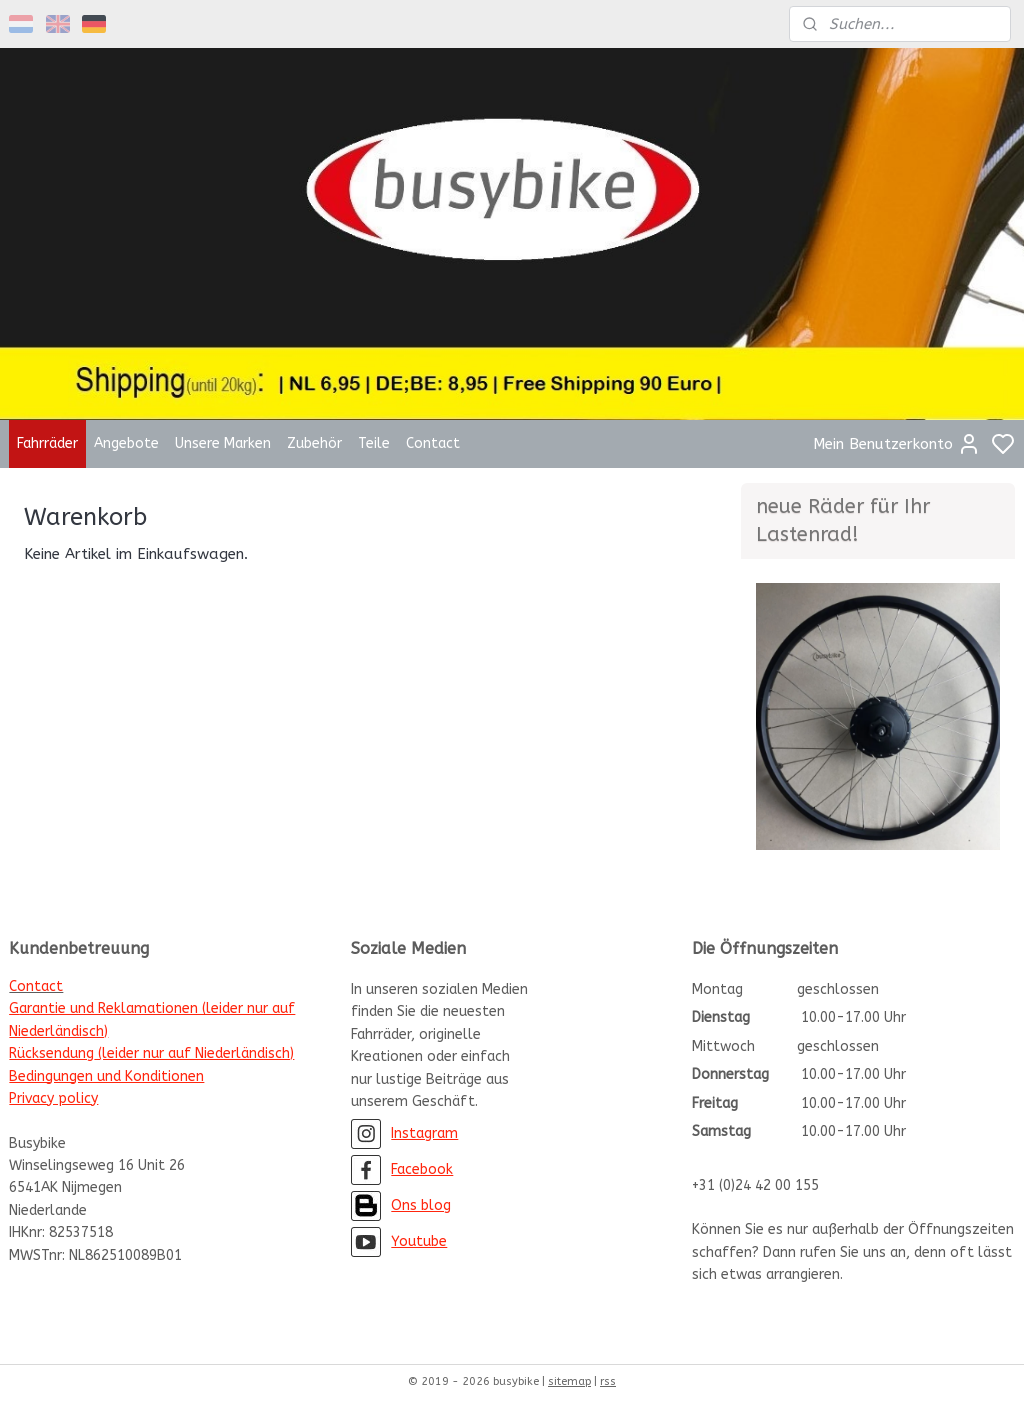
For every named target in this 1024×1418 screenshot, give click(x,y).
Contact (433, 443)
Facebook (422, 1169)
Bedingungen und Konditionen (106, 1076)
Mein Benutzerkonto (897, 444)
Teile (374, 443)
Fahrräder (47, 443)
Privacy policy (53, 1098)
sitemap (569, 1381)
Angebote (126, 443)
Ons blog (421, 1205)
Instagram (424, 1133)
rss (608, 1381)
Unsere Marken (223, 443)
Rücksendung (51, 1053)
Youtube (419, 1241)
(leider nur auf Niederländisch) (194, 1053)
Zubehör (314, 443)
